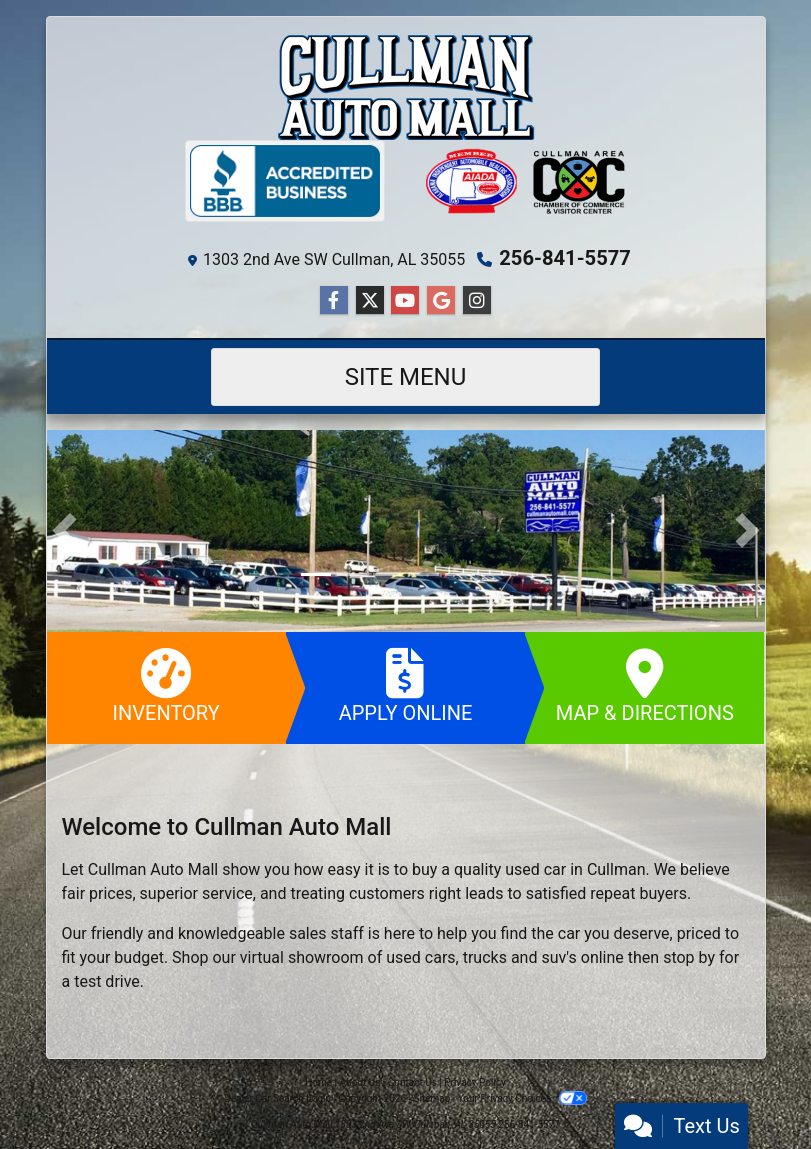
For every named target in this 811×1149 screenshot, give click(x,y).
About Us (360, 1082)
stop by (689, 957)
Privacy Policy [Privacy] (475, 1082)
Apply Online (405, 686)
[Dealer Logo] (406, 86)
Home (318, 1082)
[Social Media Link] (477, 301)
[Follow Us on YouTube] (405, 301)
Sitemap (431, 1098)
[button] (64, 531)
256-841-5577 (565, 258)
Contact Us (412, 1082)
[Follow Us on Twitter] (370, 301)
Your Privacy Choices (522, 1098)
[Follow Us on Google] (441, 301)
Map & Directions (644, 686)
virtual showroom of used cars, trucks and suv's (408, 957)
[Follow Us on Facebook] (334, 301)
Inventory (166, 686)
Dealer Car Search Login (277, 1098)
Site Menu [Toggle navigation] (406, 377)
